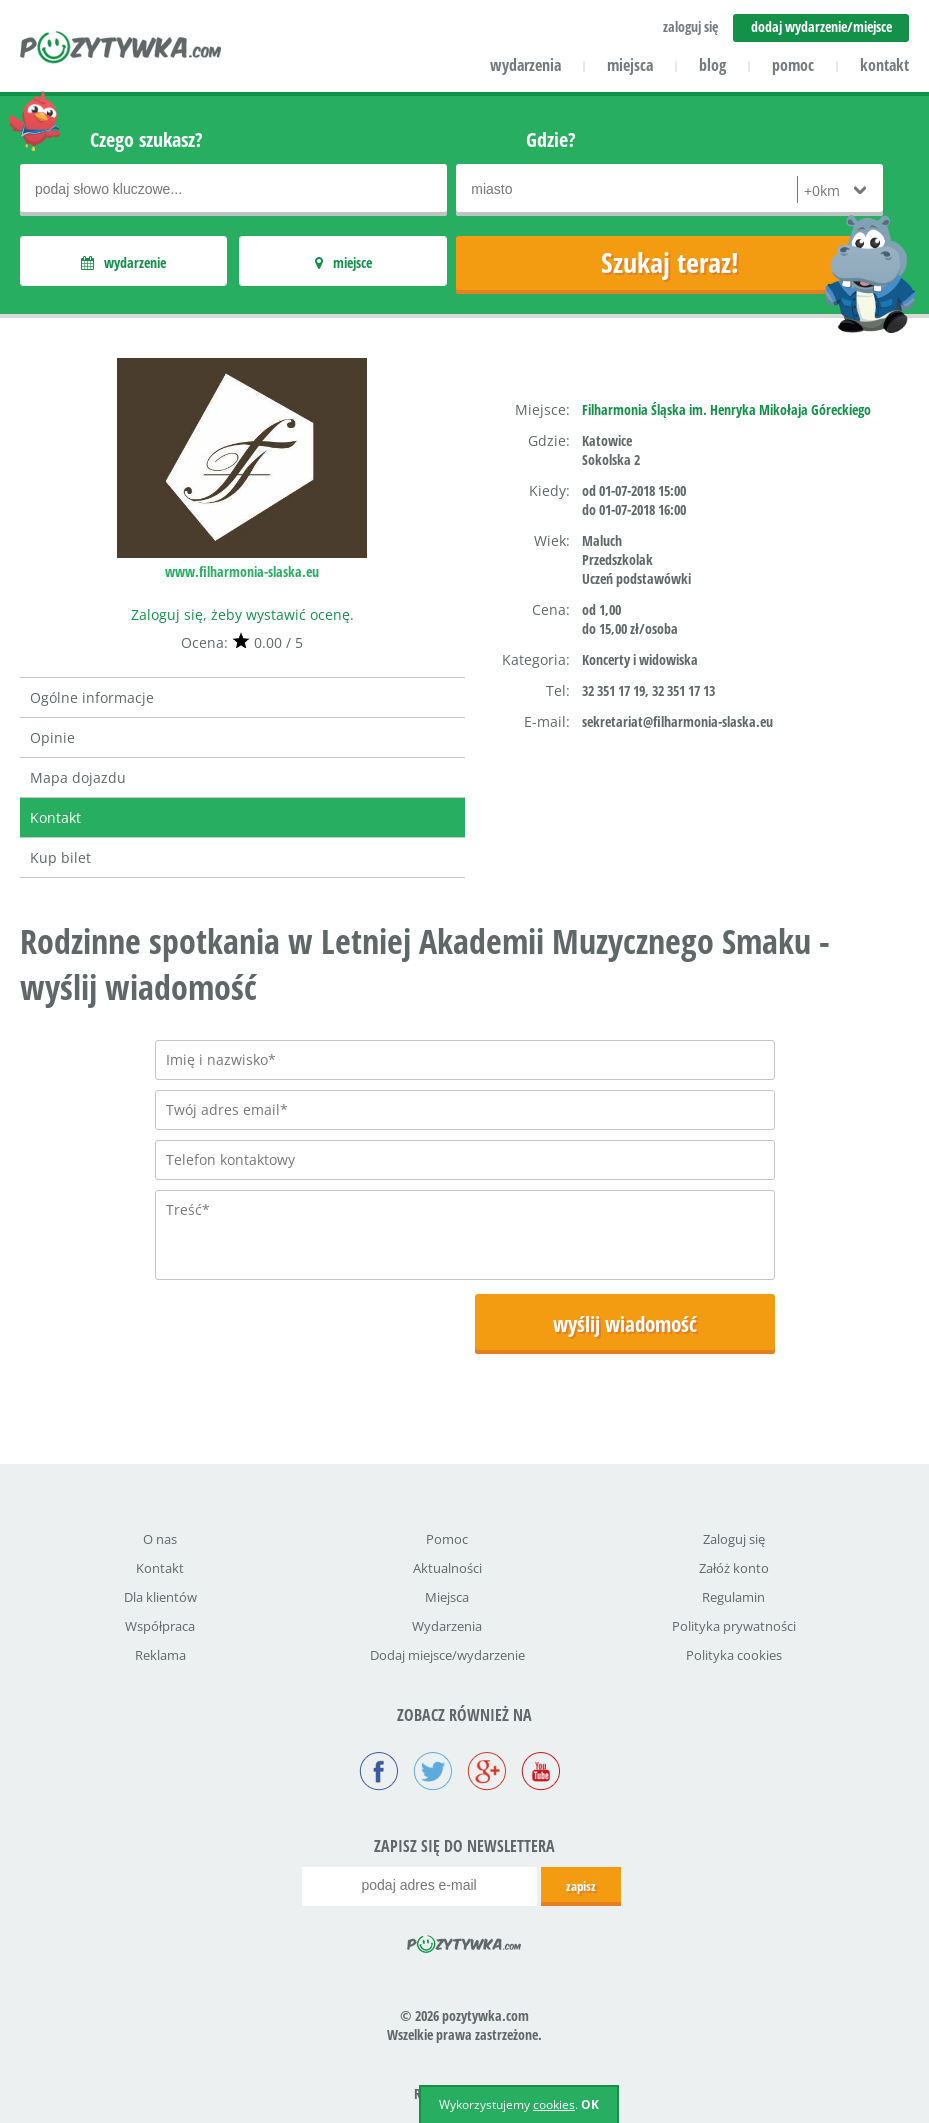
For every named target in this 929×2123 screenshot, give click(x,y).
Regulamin (733, 1597)
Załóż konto (734, 1568)
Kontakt (55, 817)
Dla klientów (160, 1597)
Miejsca (447, 1597)
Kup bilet (60, 857)
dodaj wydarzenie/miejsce (821, 26)
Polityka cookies (734, 1655)
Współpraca (160, 1626)
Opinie (52, 737)
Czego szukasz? (146, 139)
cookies (554, 2104)
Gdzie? (551, 139)
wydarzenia (525, 65)
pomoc (793, 65)
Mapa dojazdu (78, 777)
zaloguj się (690, 26)
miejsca (630, 65)
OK (590, 2104)
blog (712, 65)
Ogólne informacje (92, 697)
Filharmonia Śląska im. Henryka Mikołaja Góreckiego (726, 409)
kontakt (884, 65)
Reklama (160, 1655)
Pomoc (447, 1539)
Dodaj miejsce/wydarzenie (447, 1655)
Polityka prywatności (734, 1626)
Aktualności (447, 1568)
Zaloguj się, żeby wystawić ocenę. (242, 614)
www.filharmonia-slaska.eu (242, 571)
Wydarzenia (447, 1626)
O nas (160, 1539)
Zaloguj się (734, 1539)
